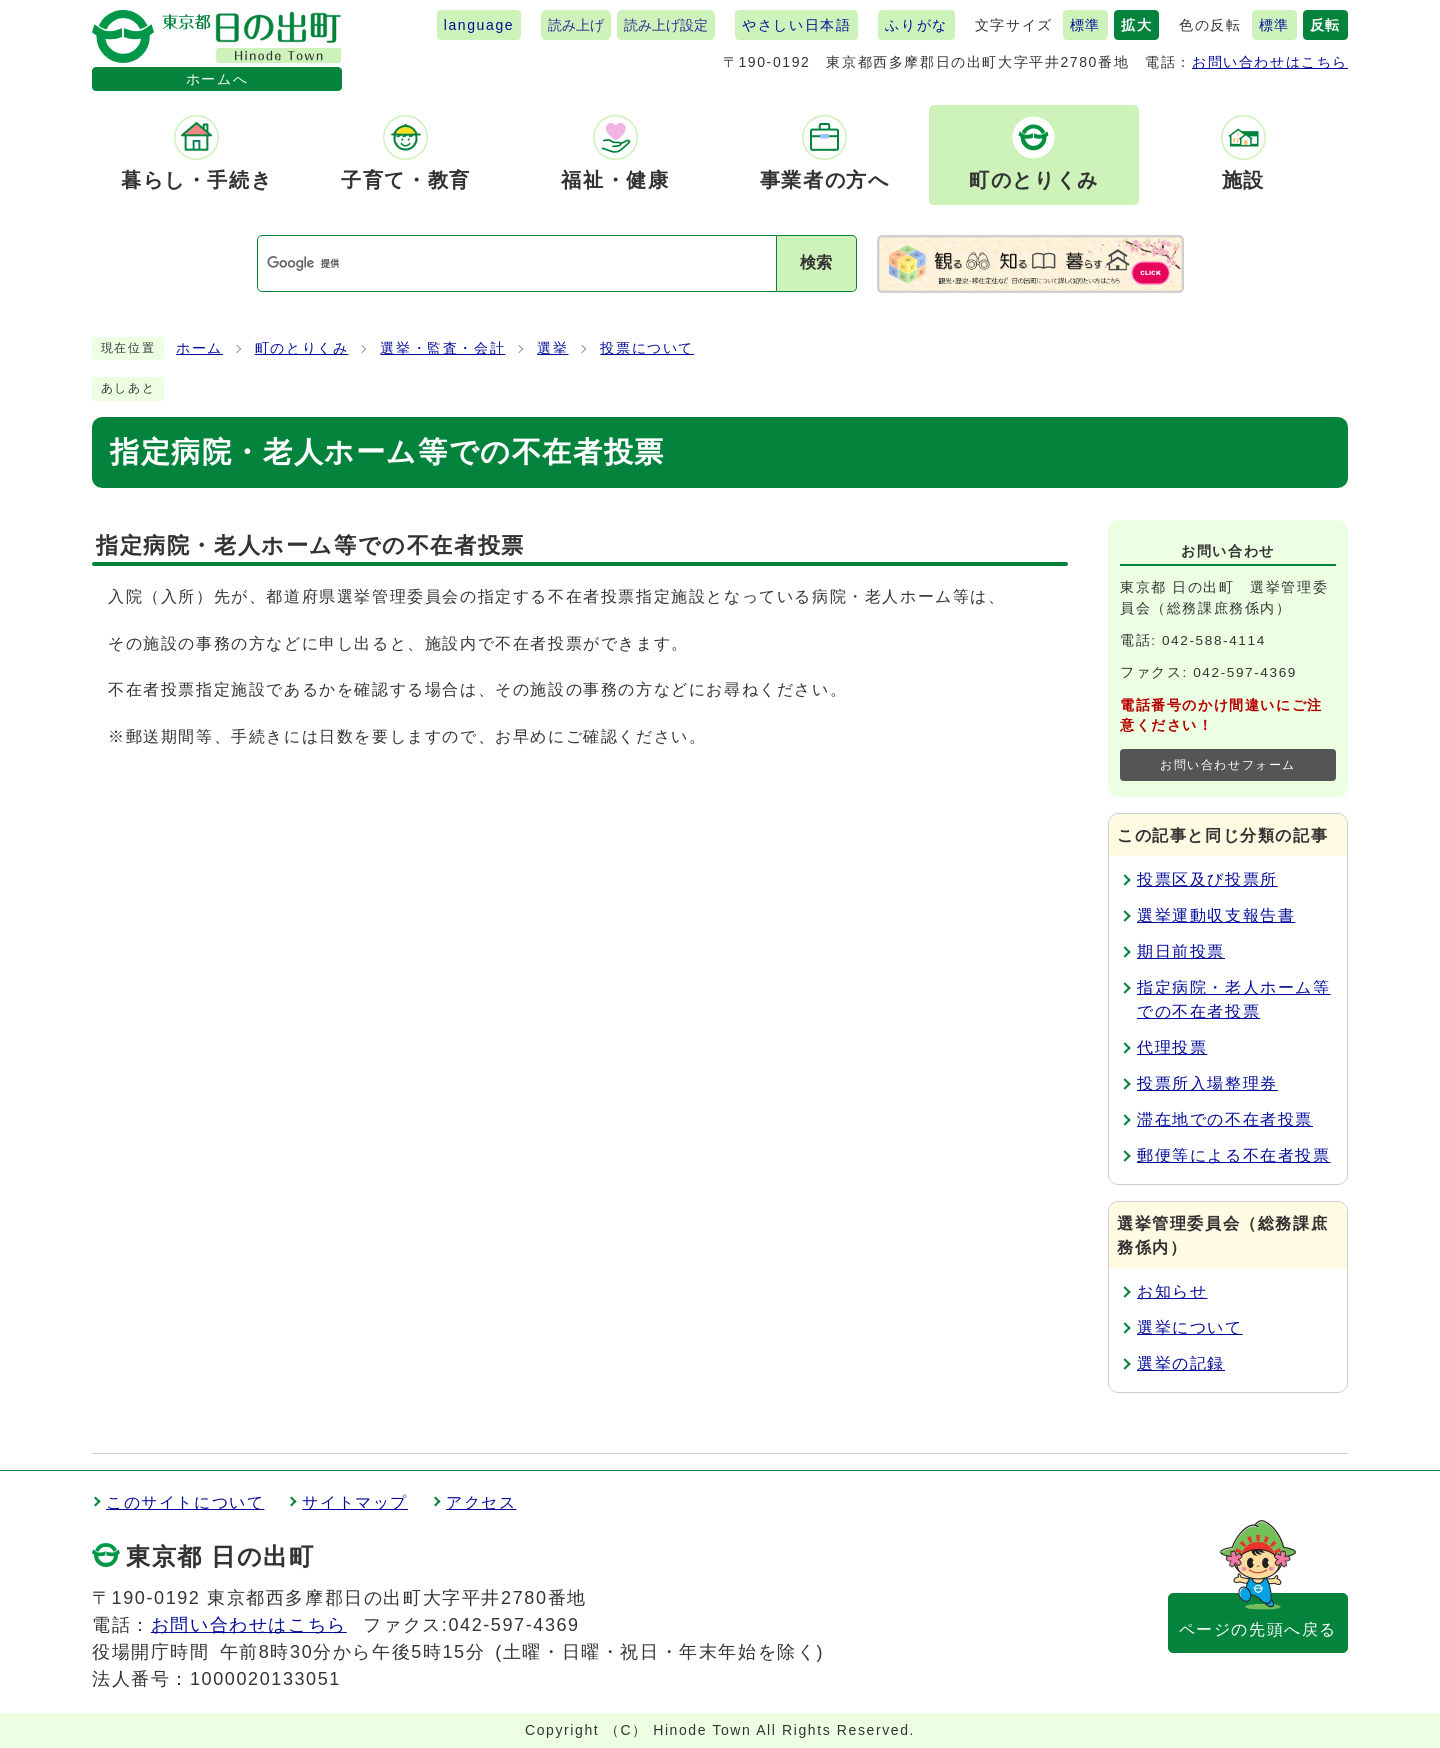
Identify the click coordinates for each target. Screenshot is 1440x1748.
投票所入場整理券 (1207, 1083)
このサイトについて (185, 1502)
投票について (647, 348)
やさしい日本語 (796, 25)
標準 (1085, 25)
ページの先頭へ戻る (1258, 1629)
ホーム (199, 348)
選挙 (552, 348)
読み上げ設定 (666, 25)
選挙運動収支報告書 (1216, 915)
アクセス (481, 1502)
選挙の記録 (1181, 1363)
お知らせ (1172, 1291)
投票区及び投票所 (1207, 879)
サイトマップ (355, 1502)
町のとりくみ (302, 348)
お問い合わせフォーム (1228, 765)
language (479, 25)
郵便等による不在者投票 (1234, 1155)
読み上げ (576, 25)
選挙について (1190, 1327)
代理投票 (1172, 1047)
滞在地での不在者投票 (1225, 1119)
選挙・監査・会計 (442, 348)
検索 (816, 262)
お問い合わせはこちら (1270, 62)
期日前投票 (1181, 951)
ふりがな (916, 25)
